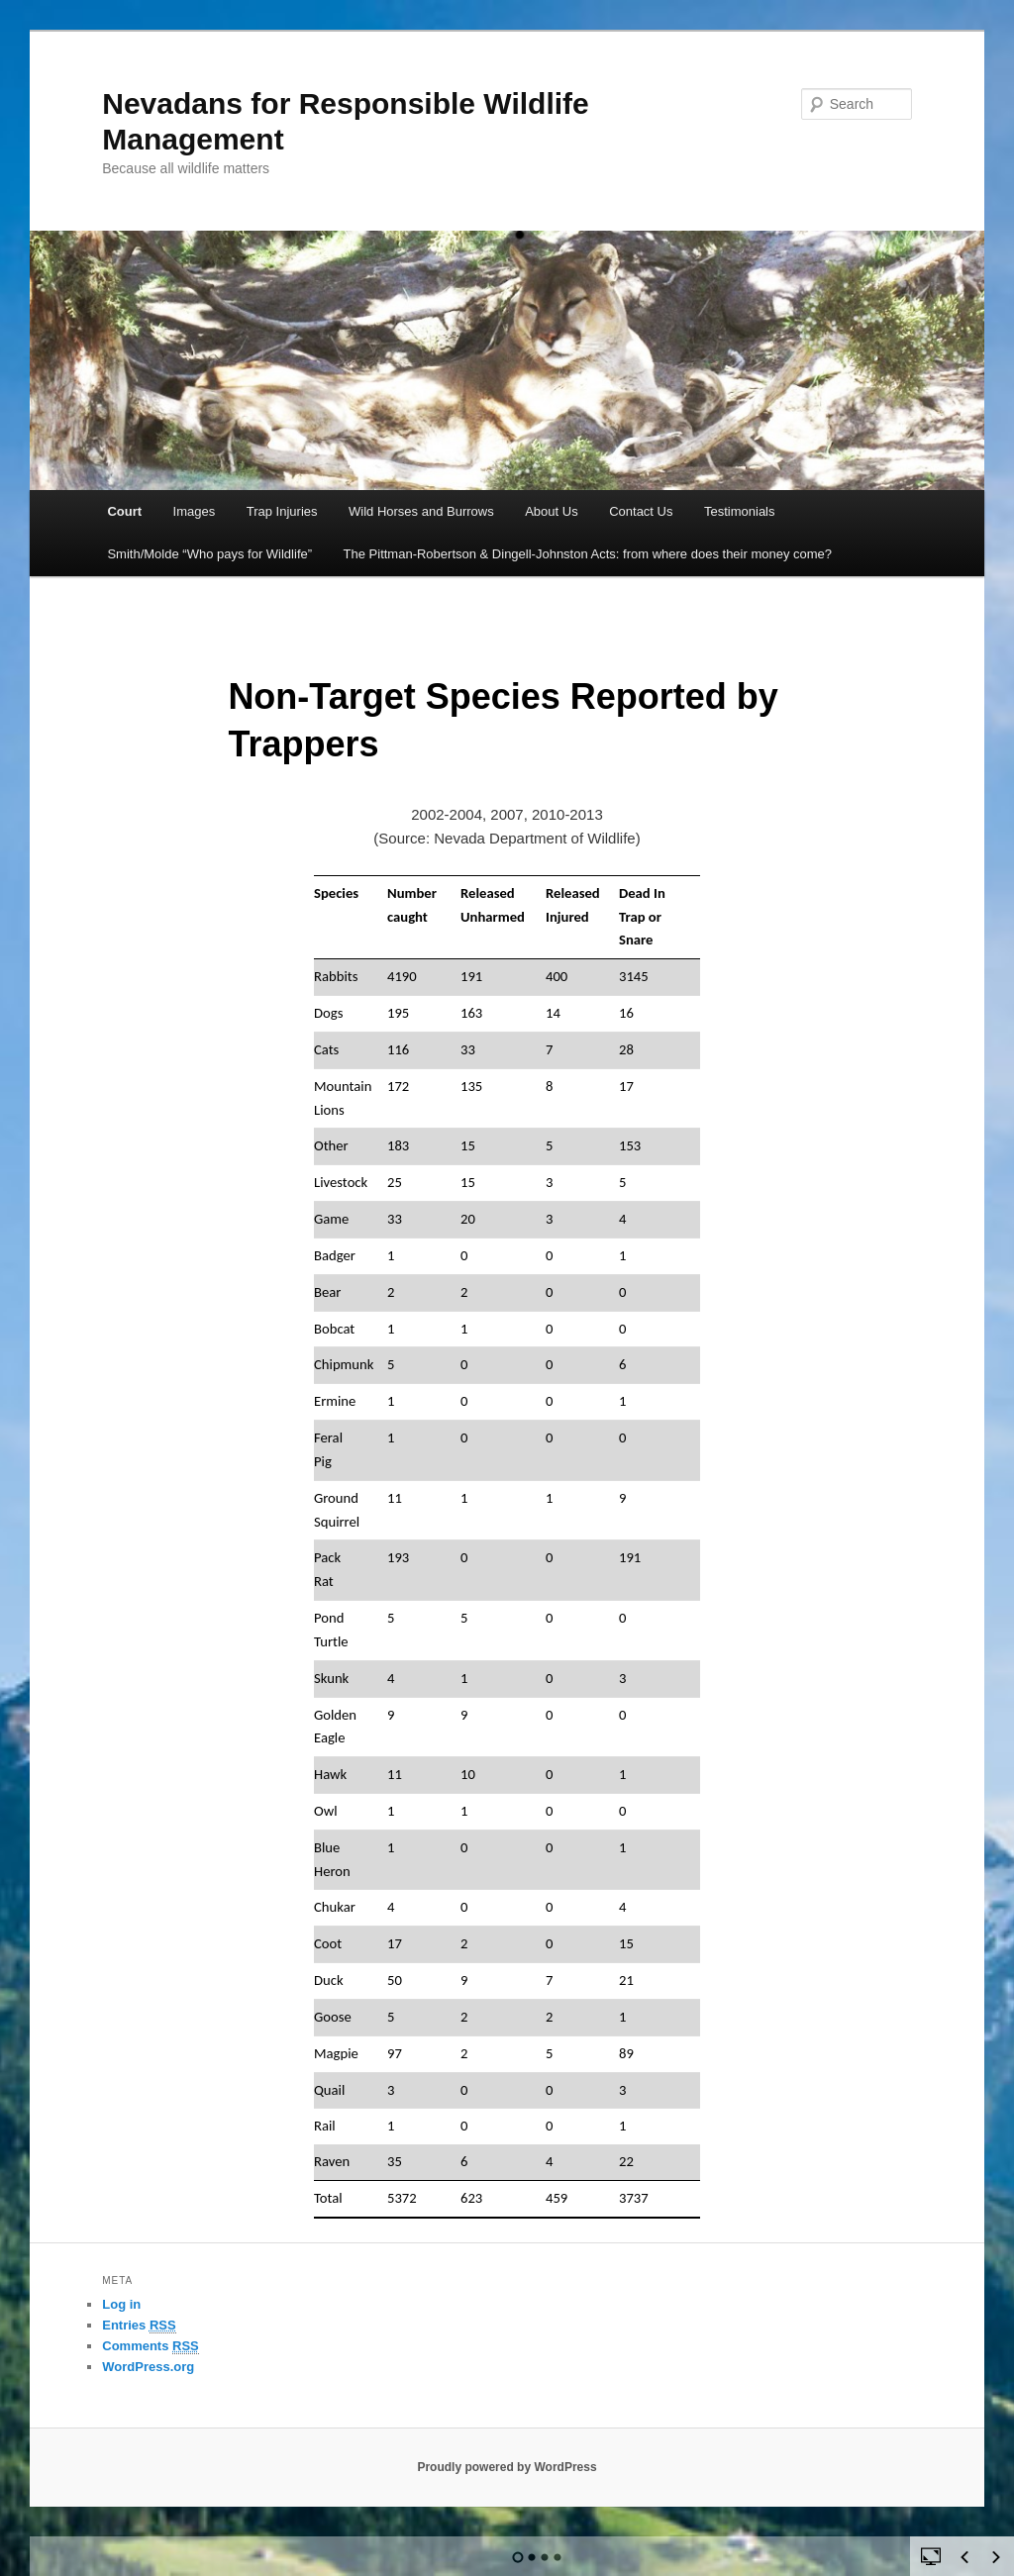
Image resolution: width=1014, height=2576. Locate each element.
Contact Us (640, 511)
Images (194, 511)
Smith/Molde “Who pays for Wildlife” (209, 553)
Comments (150, 2346)
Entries (138, 2325)
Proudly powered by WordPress (506, 2467)
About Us (551, 511)
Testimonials (739, 511)
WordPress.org (148, 2366)
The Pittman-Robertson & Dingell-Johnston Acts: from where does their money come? (588, 553)
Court (124, 511)
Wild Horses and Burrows (421, 511)
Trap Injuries (282, 511)
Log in (121, 2304)
